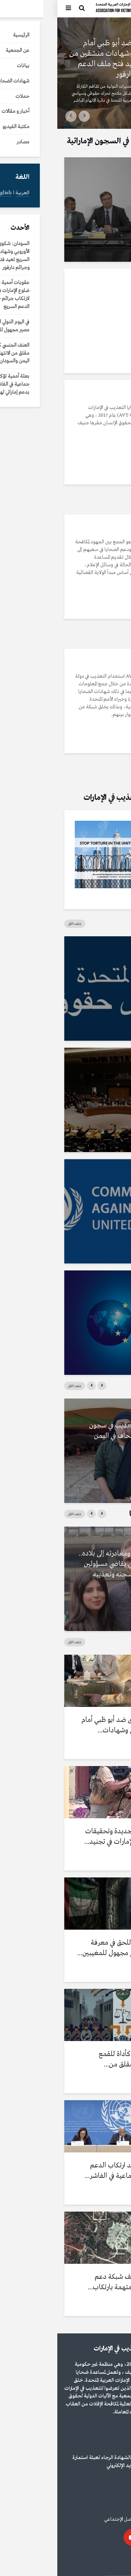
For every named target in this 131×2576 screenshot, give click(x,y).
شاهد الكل (17, 924)
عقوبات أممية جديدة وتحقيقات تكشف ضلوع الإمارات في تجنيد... (70, 1836)
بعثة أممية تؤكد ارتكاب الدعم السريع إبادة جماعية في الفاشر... (70, 2171)
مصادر (105, 951)
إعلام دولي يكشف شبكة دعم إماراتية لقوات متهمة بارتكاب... (72, 2282)
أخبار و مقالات (111, 30)
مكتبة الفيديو (91, 172)
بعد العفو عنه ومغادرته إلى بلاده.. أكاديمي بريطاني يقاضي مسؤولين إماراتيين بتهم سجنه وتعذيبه (67, 1564)
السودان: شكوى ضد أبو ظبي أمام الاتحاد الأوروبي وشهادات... (69, 1725)
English (97, 2561)
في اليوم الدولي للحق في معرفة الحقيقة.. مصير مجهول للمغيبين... (67, 1948)
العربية (117, 2561)
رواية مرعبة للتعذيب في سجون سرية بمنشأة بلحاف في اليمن (73, 1431)
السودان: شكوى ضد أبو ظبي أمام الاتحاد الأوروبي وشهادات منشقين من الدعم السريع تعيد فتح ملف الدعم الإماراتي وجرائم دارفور (68, 58)
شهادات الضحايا (99, 1541)
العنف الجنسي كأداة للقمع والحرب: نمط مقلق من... (78, 2059)
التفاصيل (101, 501)
